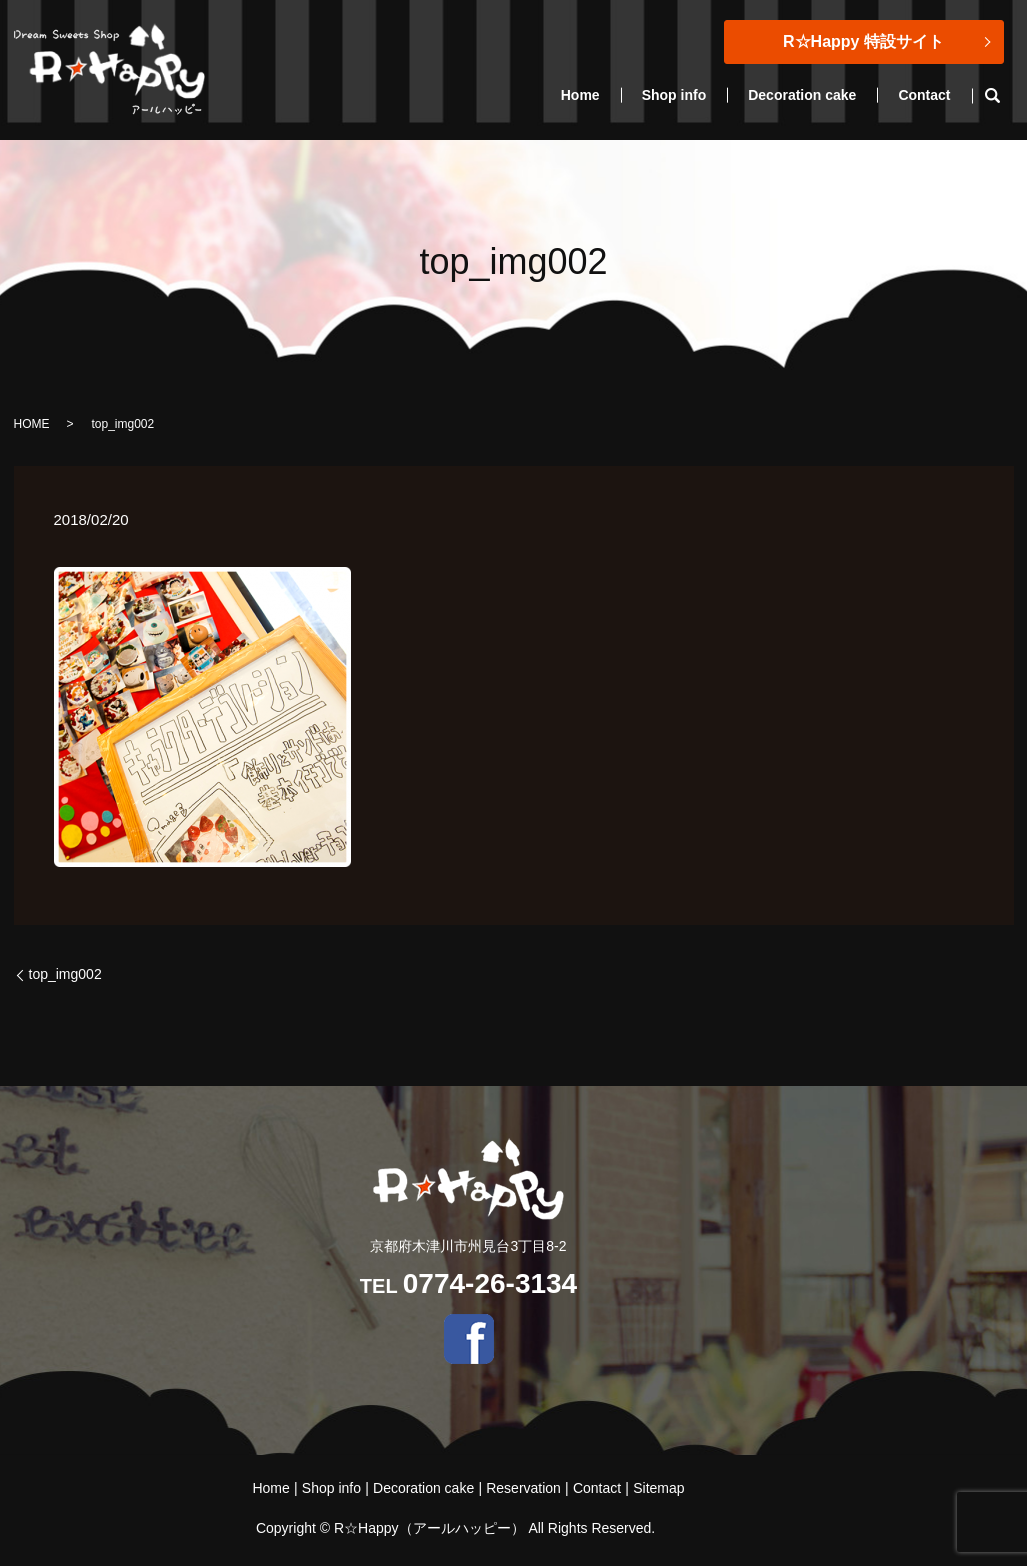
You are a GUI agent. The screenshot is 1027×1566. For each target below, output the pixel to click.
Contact (924, 95)
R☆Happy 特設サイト (863, 41)
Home (580, 95)
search (1003, 96)
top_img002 (65, 974)
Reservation (523, 1488)
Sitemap (658, 1488)
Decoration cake (802, 95)
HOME (32, 424)
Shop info (674, 95)
